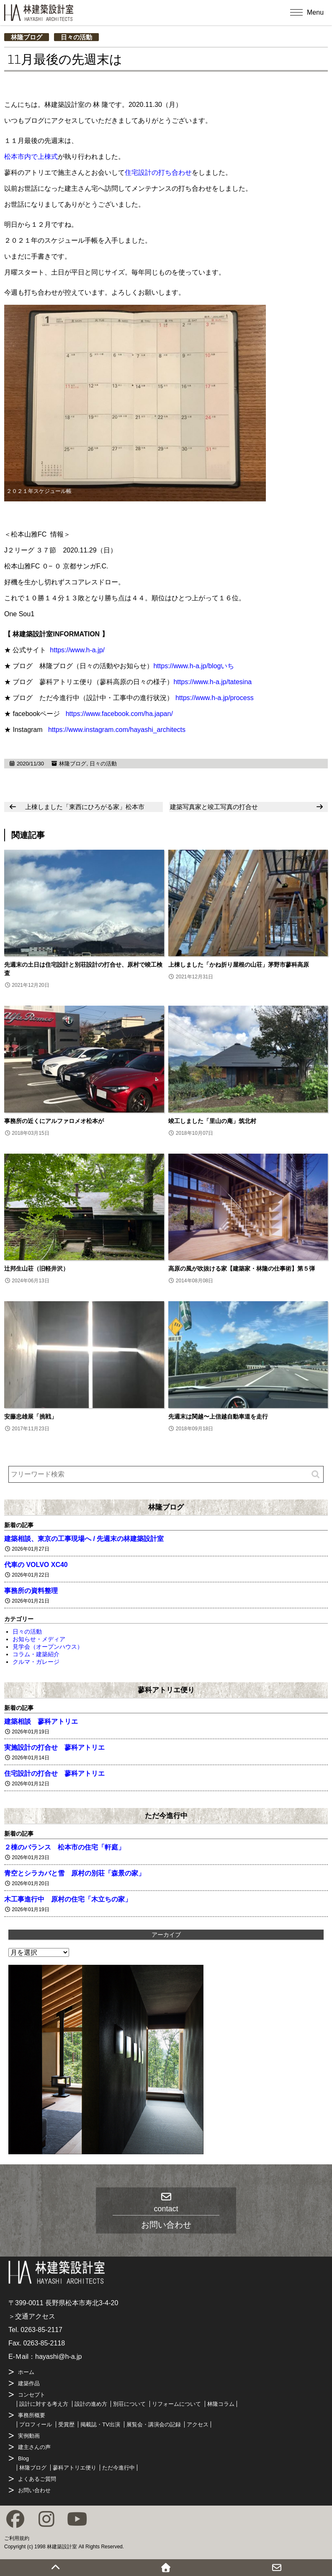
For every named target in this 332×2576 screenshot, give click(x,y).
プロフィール (35, 2424)
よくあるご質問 (37, 2479)
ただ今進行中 (166, 1815)
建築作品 (29, 2383)
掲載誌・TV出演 (100, 2424)
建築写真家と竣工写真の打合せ (214, 806)
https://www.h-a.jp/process (214, 697)
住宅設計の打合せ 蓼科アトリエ (54, 1773)
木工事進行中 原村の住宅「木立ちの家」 (67, 1899)
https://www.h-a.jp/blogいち (193, 665)
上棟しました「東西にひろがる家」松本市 (84, 806)
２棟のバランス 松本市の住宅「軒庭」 (64, 1847)
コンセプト (31, 2395)
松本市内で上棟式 (31, 156)
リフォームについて (176, 2404)
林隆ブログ (26, 37)
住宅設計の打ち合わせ (158, 172)
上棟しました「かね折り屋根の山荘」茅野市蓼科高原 (238, 964)
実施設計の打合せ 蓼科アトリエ (54, 1747)
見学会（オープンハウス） (48, 1646)
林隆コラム (220, 2404)
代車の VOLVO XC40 (36, 1564)
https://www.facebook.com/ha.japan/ (119, 713)
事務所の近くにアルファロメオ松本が (54, 1121)
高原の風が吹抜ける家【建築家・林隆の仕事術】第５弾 (241, 1268)
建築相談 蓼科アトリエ (41, 1721)
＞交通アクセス (31, 2316)
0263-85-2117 (41, 2329)
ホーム (26, 2372)
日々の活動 (76, 37)
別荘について (129, 2404)
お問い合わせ (34, 2490)
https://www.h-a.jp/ (77, 650)
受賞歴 (66, 2424)
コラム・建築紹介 (36, 1654)
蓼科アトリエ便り (166, 1690)
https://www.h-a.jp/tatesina (212, 681)
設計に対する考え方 (43, 2404)
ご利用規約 (16, 2538)
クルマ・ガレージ (36, 1661)
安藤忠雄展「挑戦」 (30, 1416)
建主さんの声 (34, 2447)
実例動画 (29, 2436)
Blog (23, 2458)
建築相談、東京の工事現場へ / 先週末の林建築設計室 (84, 1538)
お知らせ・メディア (39, 1639)
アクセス (197, 2424)
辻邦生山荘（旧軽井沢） (36, 1268)
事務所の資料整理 (31, 1590)
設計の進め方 (91, 2404)
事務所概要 (31, 2415)
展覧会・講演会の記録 (153, 2424)
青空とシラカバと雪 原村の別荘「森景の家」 (74, 1873)
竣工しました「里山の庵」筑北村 (212, 1121)
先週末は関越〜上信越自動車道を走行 (218, 1416)
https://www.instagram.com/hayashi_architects (116, 729)
